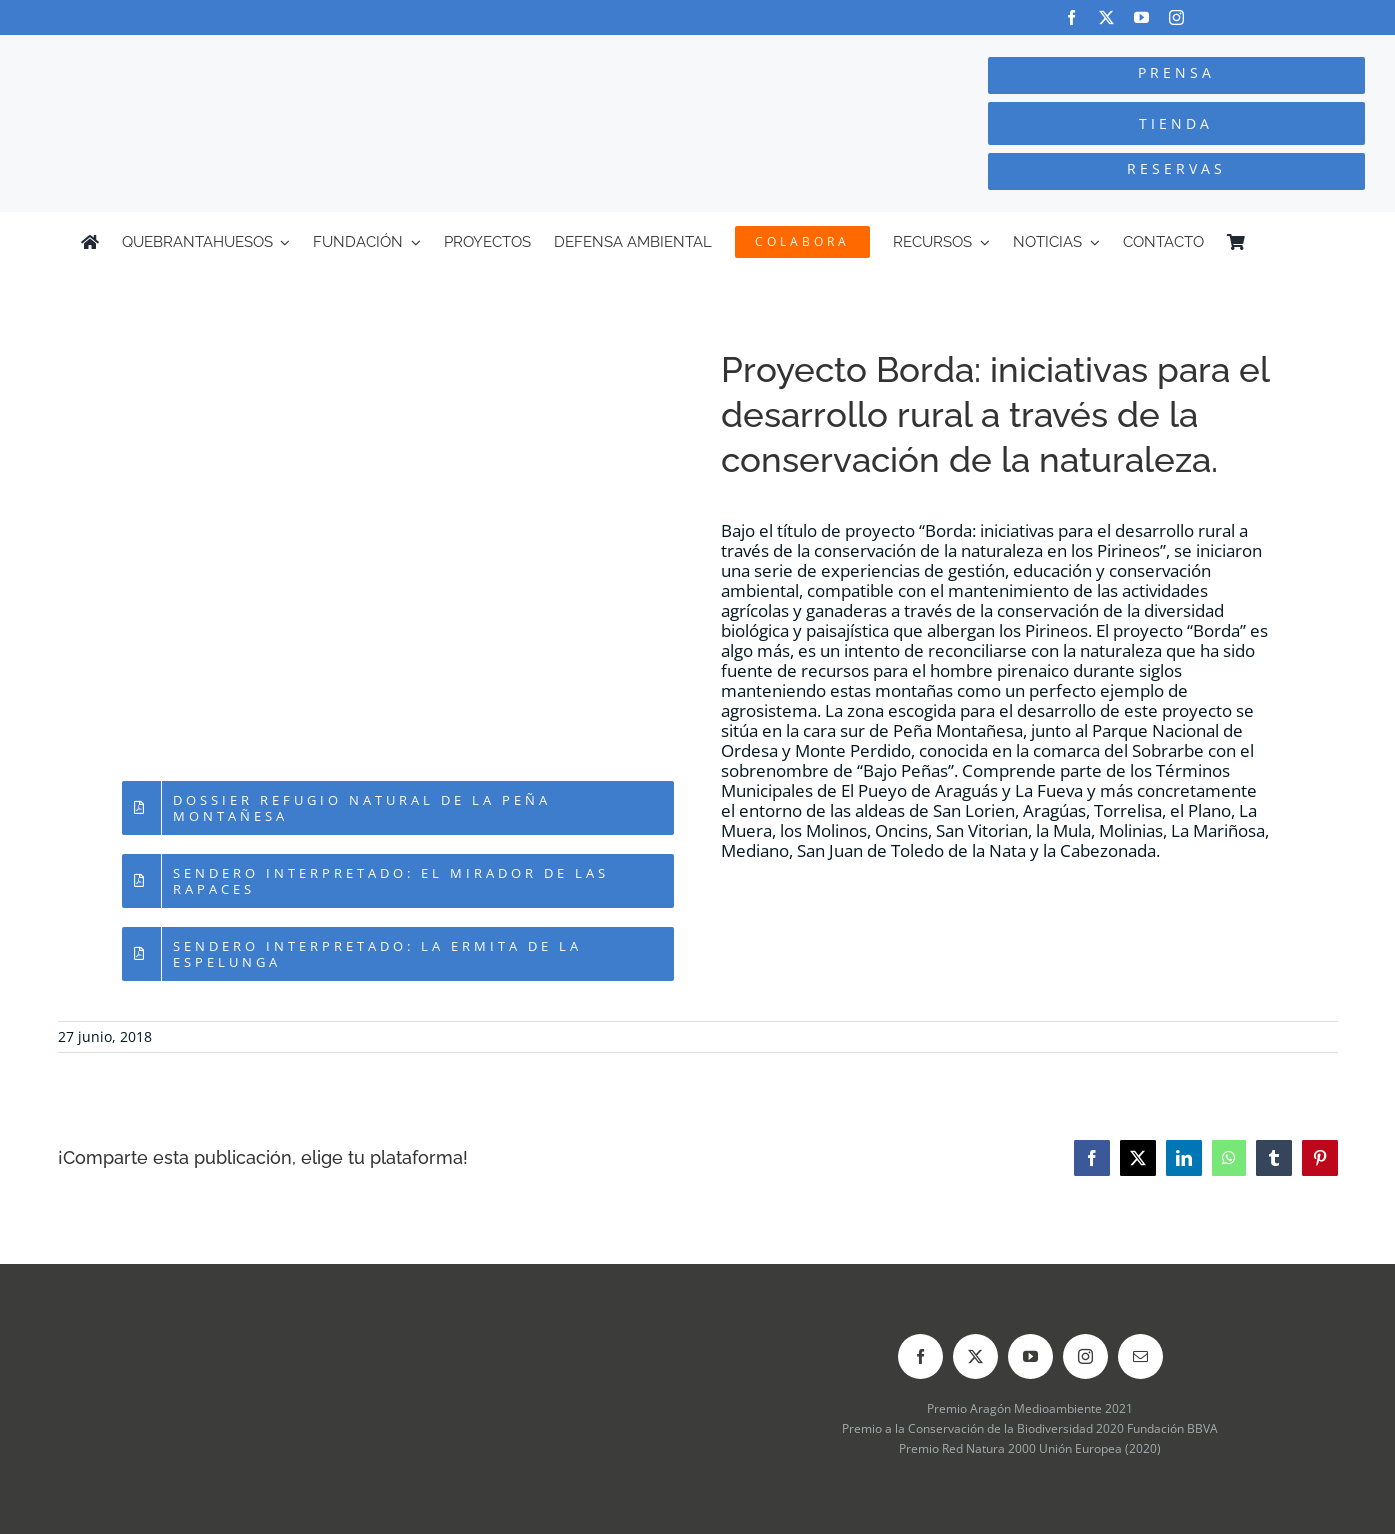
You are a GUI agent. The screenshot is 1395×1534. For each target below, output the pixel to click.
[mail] (1140, 1356)
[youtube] (1141, 17)
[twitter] (1106, 17)
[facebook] (1071, 17)
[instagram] (1176, 17)
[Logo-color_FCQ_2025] (262, 53)
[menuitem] (1305, 242)
